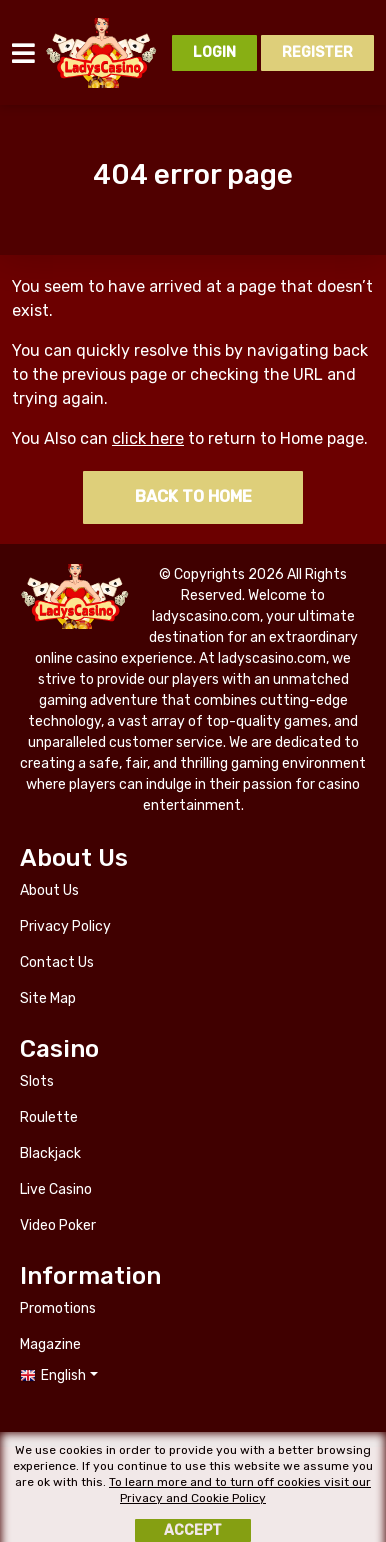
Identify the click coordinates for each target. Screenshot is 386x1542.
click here (148, 438)
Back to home (193, 496)
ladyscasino (102, 53)
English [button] (63, 1375)
